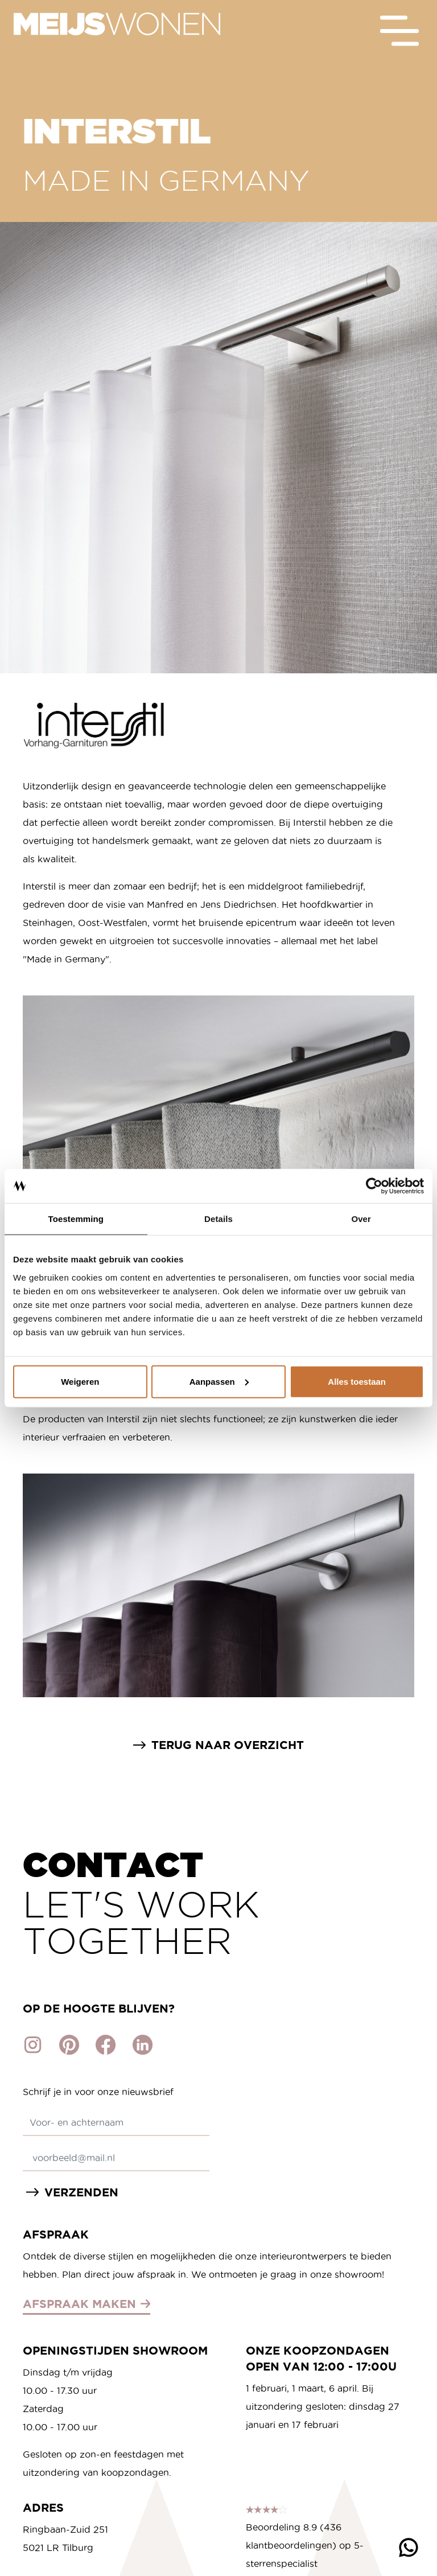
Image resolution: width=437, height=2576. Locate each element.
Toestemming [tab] (76, 1219)
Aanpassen (219, 1381)
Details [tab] (218, 1219)
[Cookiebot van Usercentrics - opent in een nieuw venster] (374, 1186)
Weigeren (80, 1381)
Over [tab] (361, 1219)
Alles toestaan (357, 1381)
